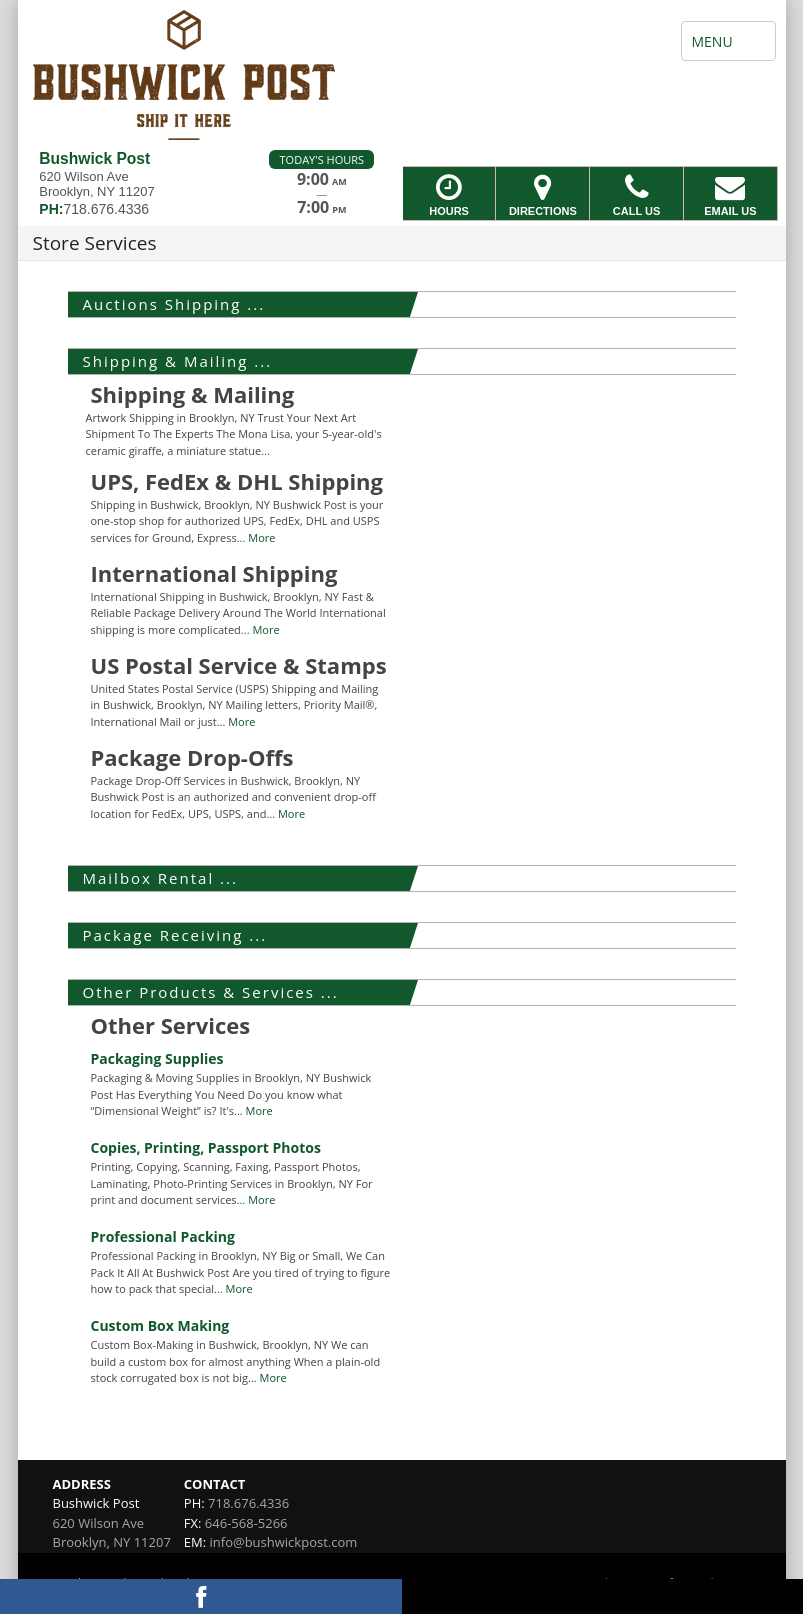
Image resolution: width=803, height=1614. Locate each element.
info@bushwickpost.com (284, 1542)
